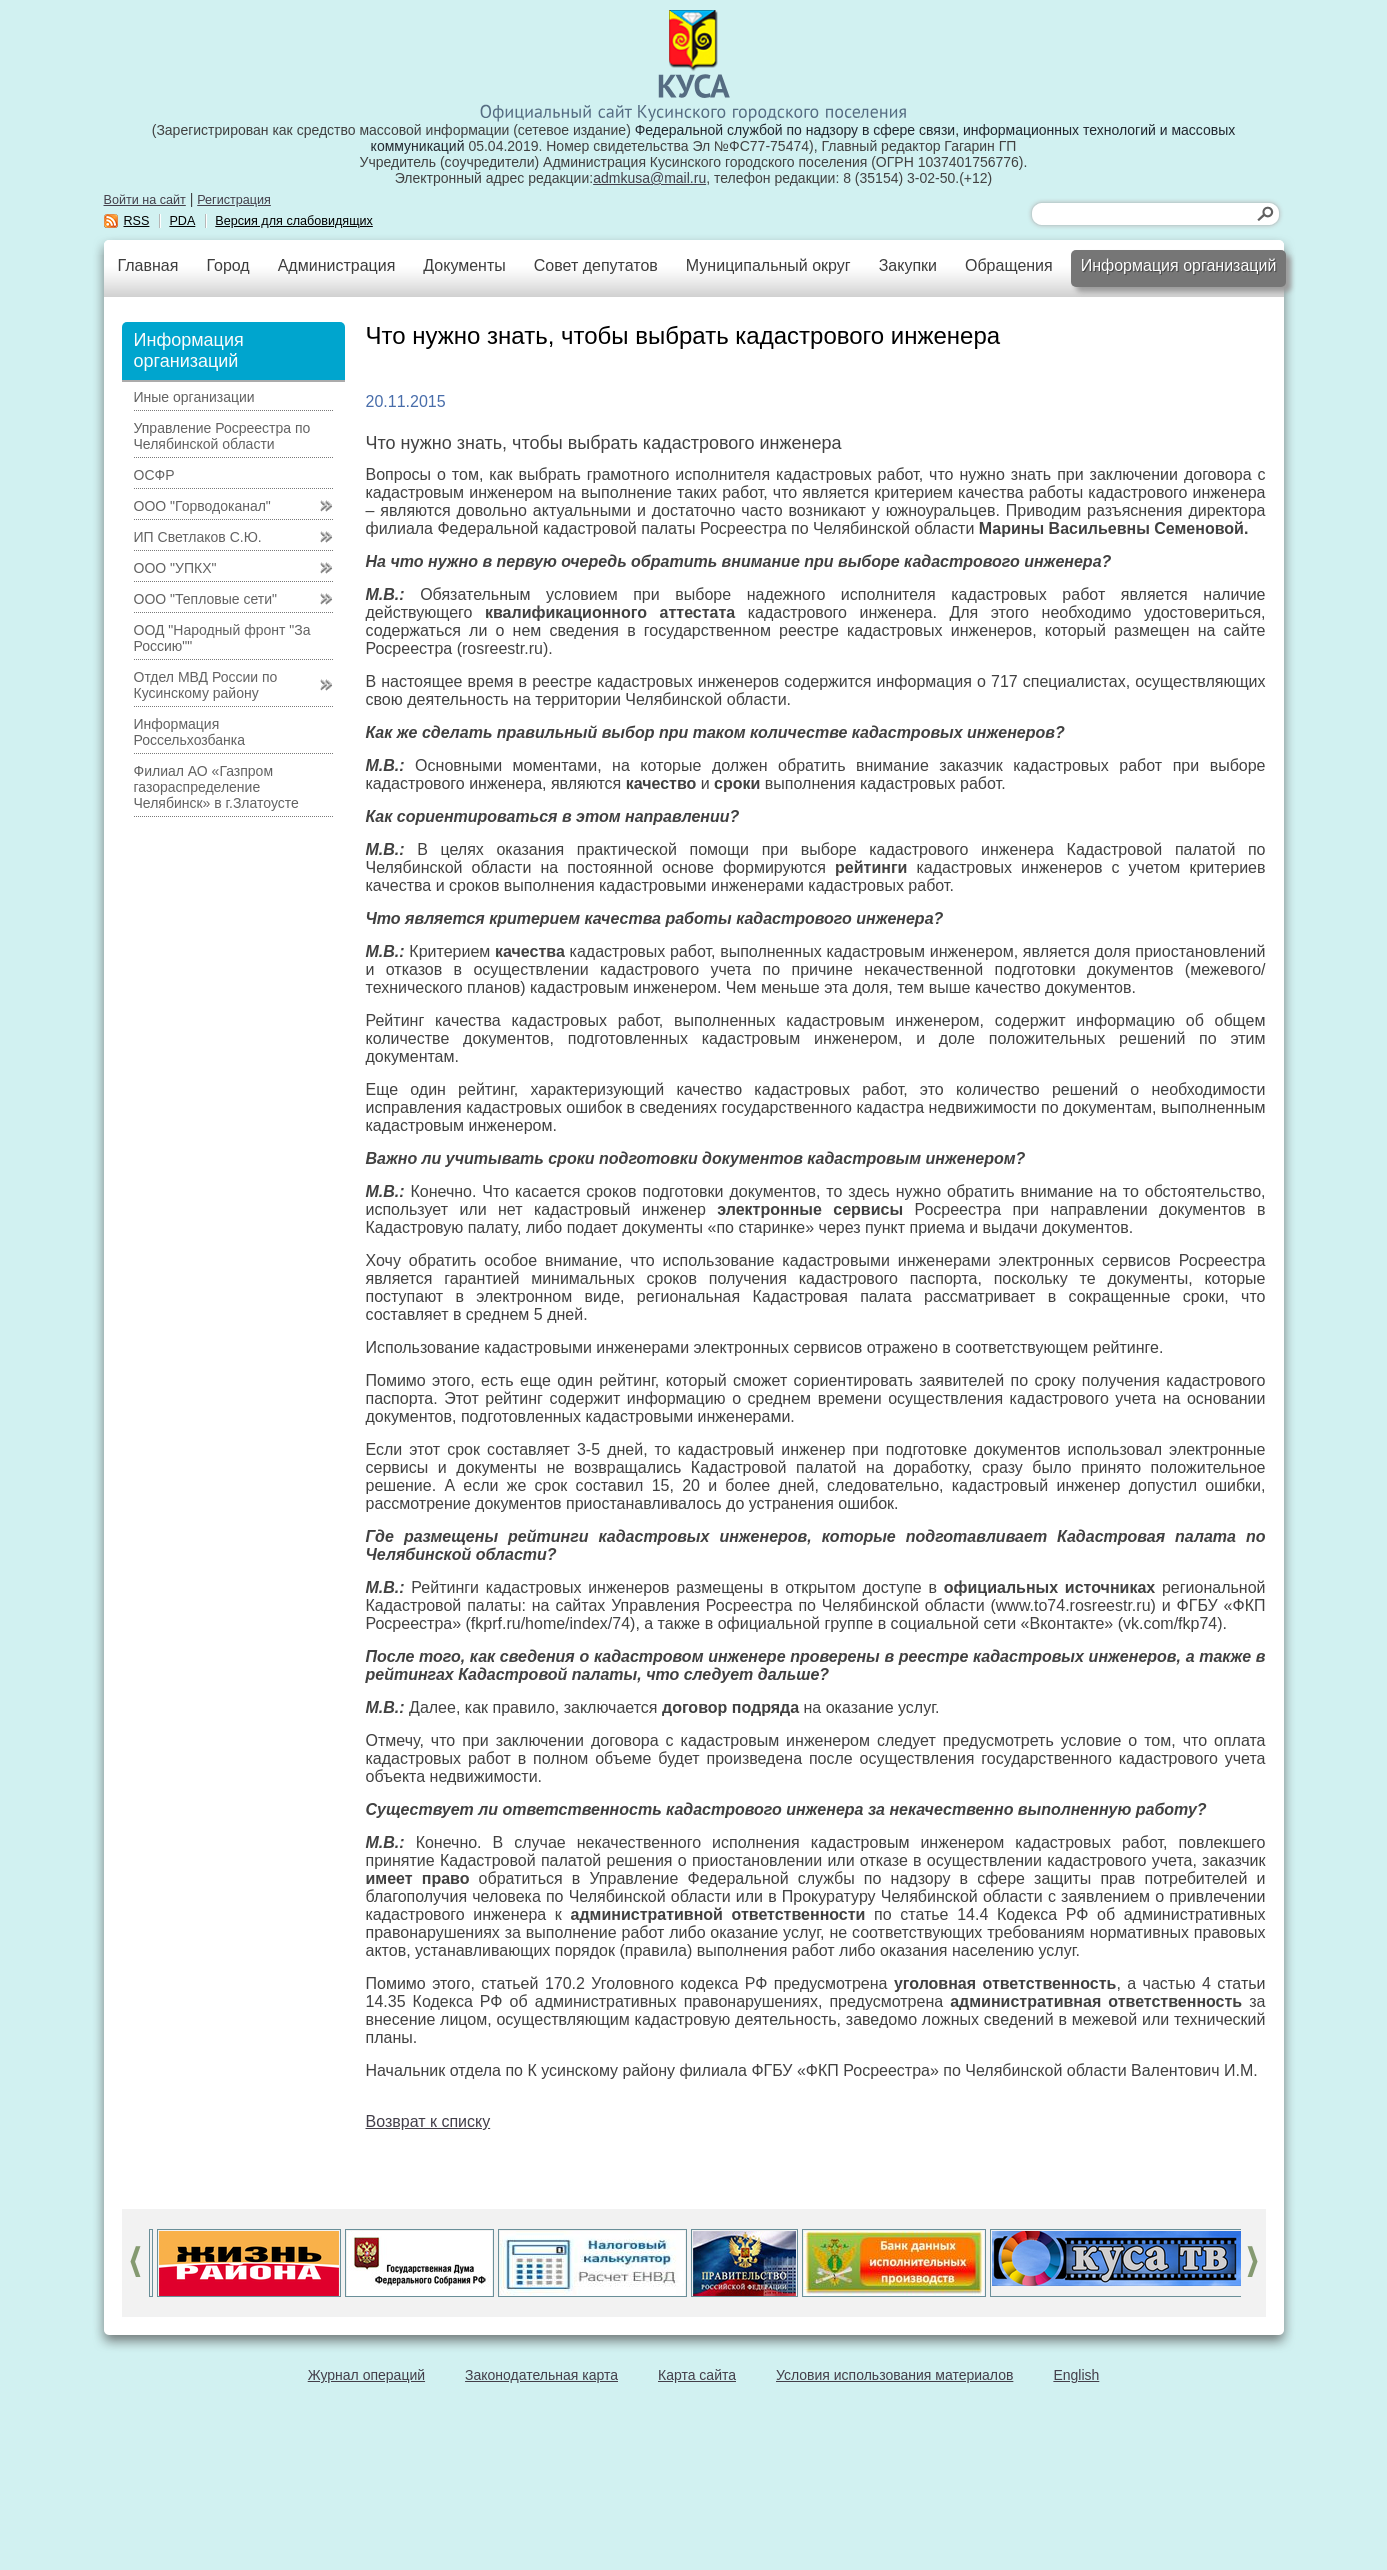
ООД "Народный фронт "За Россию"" (222, 638)
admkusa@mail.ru (649, 178)
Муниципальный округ (768, 265)
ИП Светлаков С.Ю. (198, 537)
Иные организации (194, 397)
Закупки (908, 265)
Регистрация (234, 200)
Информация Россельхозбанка (189, 732)
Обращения (1009, 265)
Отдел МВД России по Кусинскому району (206, 685)
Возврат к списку (428, 2121)
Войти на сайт (145, 200)
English (1076, 2375)
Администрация (337, 265)
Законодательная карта (541, 2375)
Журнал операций (366, 2375)
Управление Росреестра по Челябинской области (222, 436)
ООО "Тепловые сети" (205, 599)
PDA (182, 221)
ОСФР (154, 475)
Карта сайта (697, 2375)
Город (227, 265)
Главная (148, 265)
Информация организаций (1179, 265)
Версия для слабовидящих (294, 221)
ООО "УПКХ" (175, 568)
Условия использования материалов (894, 2375)
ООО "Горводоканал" (202, 506)
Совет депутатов (596, 265)
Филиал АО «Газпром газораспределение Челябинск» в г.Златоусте (216, 787)
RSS (137, 221)
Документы (464, 265)
